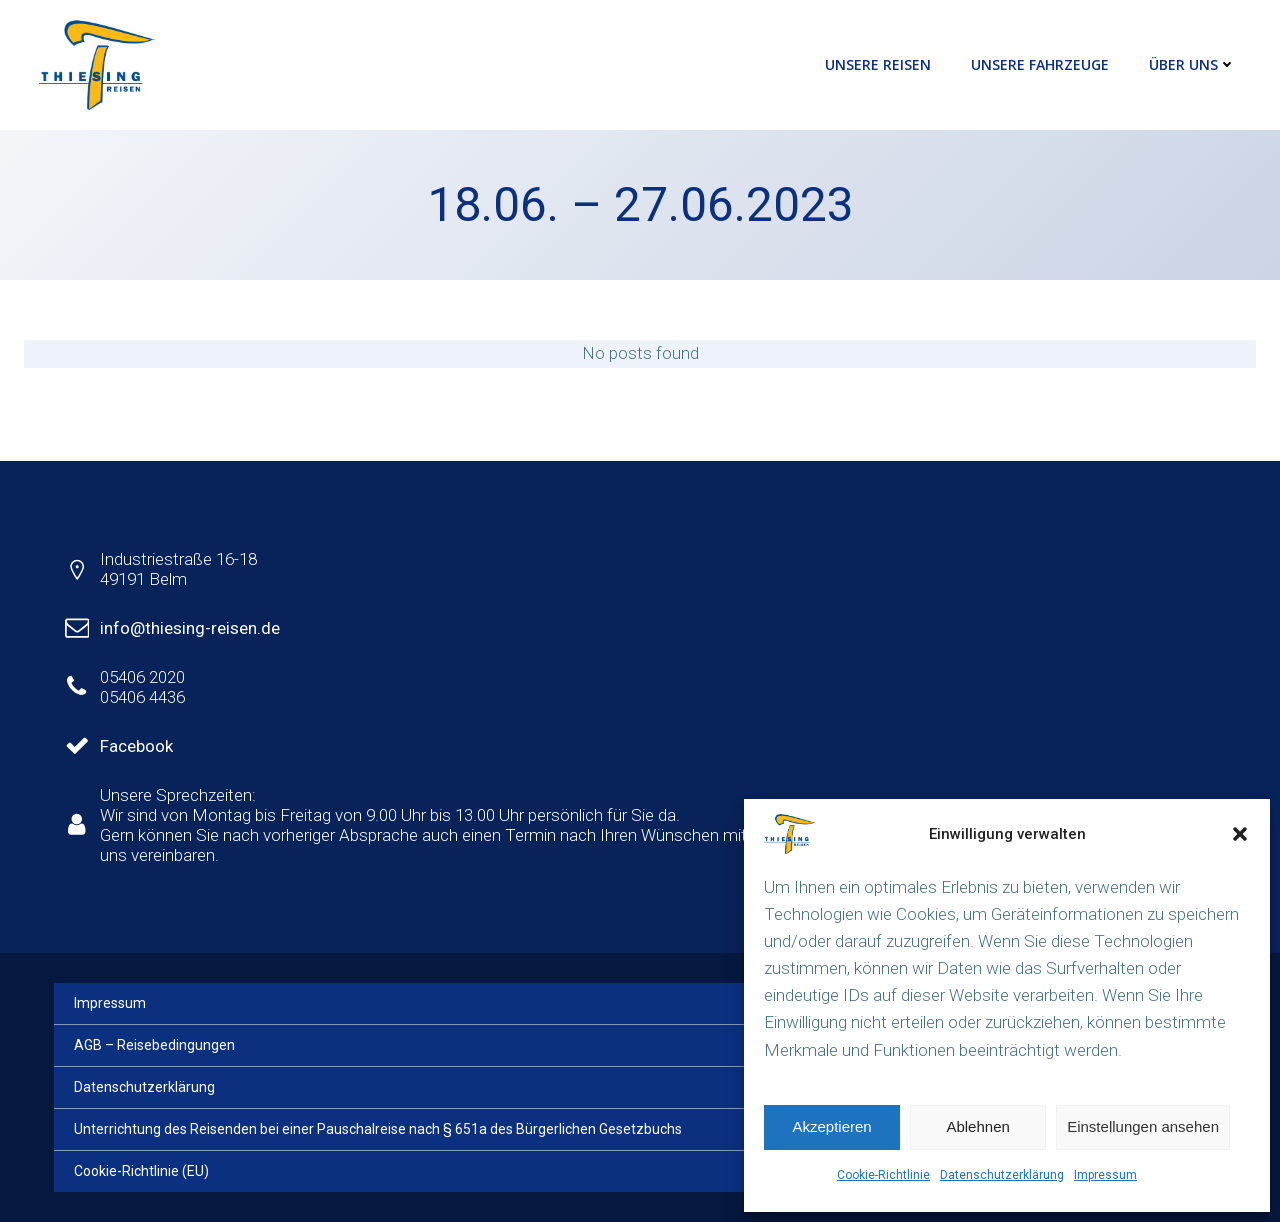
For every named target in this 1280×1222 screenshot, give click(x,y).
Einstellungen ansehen (1143, 1126)
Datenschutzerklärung (1002, 1175)
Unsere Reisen (878, 64)
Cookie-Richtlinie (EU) (141, 1171)
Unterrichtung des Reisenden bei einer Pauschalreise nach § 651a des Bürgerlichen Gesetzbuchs (378, 1129)
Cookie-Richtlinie (883, 1175)
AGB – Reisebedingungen (154, 1045)
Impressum (1105, 1175)
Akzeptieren (831, 1126)
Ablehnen (977, 1126)
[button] (1240, 834)
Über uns (1192, 64)
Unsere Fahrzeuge (1040, 64)
